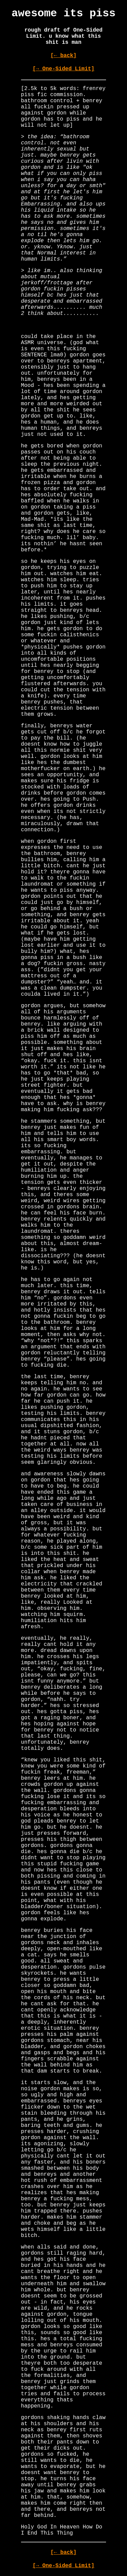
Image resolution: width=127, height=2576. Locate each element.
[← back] (63, 56)
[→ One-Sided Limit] (63, 69)
